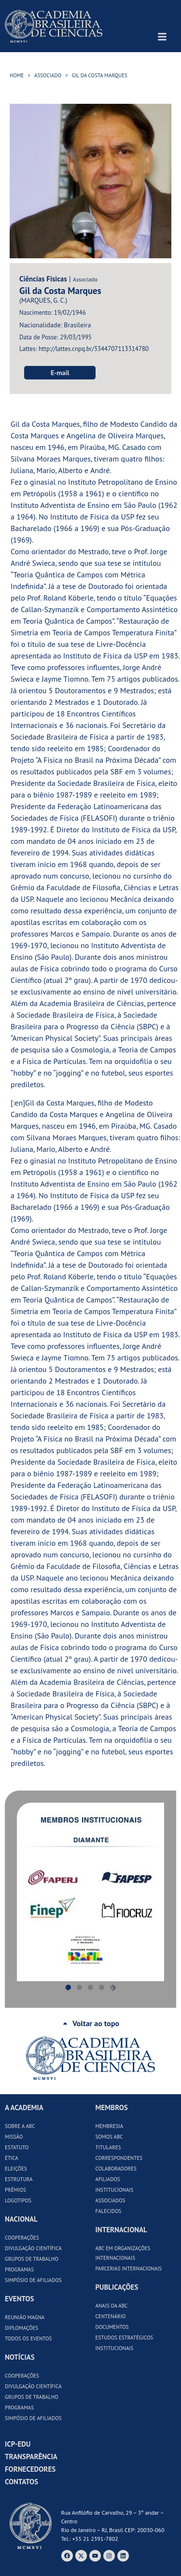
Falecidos (109, 2211)
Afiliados (108, 2179)
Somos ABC (109, 2136)
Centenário (111, 2316)
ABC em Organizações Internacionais (123, 2253)
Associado (47, 75)
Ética (11, 2158)
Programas (19, 2269)
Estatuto (16, 2147)
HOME (17, 75)
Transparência (31, 2456)
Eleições (16, 2168)
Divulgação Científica (33, 2248)
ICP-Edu (17, 2444)
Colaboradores (116, 2168)
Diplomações (21, 2327)
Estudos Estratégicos (124, 2337)
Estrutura (19, 2179)
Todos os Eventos (28, 2338)
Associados (110, 2200)
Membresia (110, 2126)
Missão (14, 2136)
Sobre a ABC (20, 2126)
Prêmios (15, 2189)
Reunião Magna (24, 2317)
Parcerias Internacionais (129, 2268)
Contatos (21, 2481)
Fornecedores (30, 2469)
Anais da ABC (112, 2305)
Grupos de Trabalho (31, 2258)
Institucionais (115, 2189)
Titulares (108, 2147)
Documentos (112, 2327)
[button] (26, 1892)
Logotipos (18, 2200)
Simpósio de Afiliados (33, 2280)
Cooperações (22, 2237)
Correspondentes (119, 2158)
